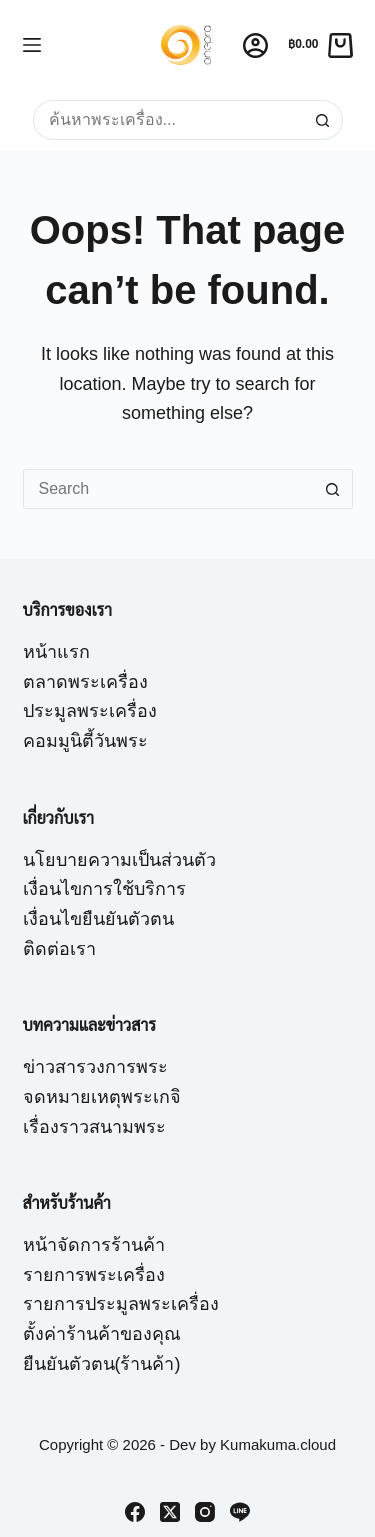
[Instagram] (205, 1512)
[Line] (240, 1512)
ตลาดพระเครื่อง (85, 682)
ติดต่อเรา (59, 949)
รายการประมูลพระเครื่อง (121, 1304)
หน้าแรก (56, 652)
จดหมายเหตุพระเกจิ (102, 1097)
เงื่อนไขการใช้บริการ (104, 889)
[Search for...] (168, 120)
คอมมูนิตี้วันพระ (85, 741)
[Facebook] (135, 1512)
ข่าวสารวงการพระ (95, 1067)
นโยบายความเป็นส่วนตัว (119, 860)
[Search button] (323, 120)
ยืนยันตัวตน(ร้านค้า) (102, 1364)
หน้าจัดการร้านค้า (94, 1245)
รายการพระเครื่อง (94, 1275)
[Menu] (32, 45)
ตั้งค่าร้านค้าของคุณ (102, 1334)
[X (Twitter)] (170, 1512)
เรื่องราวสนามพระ (94, 1127)
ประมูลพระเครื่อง (90, 711)
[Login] (255, 45)
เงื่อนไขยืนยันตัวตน (98, 919)
